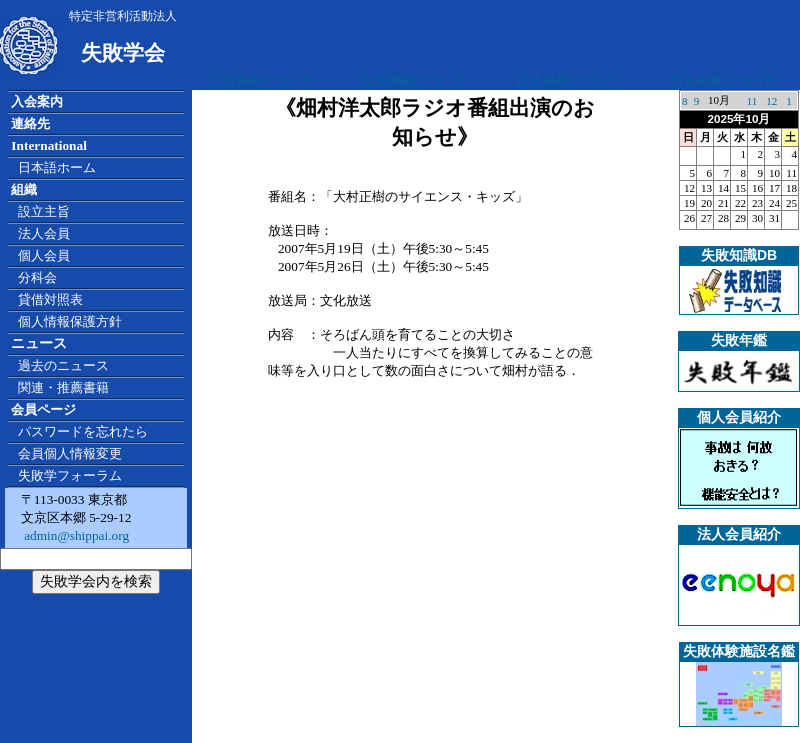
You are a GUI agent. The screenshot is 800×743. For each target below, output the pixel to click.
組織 (24, 189)
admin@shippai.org (75, 535)
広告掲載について (262, 80)
